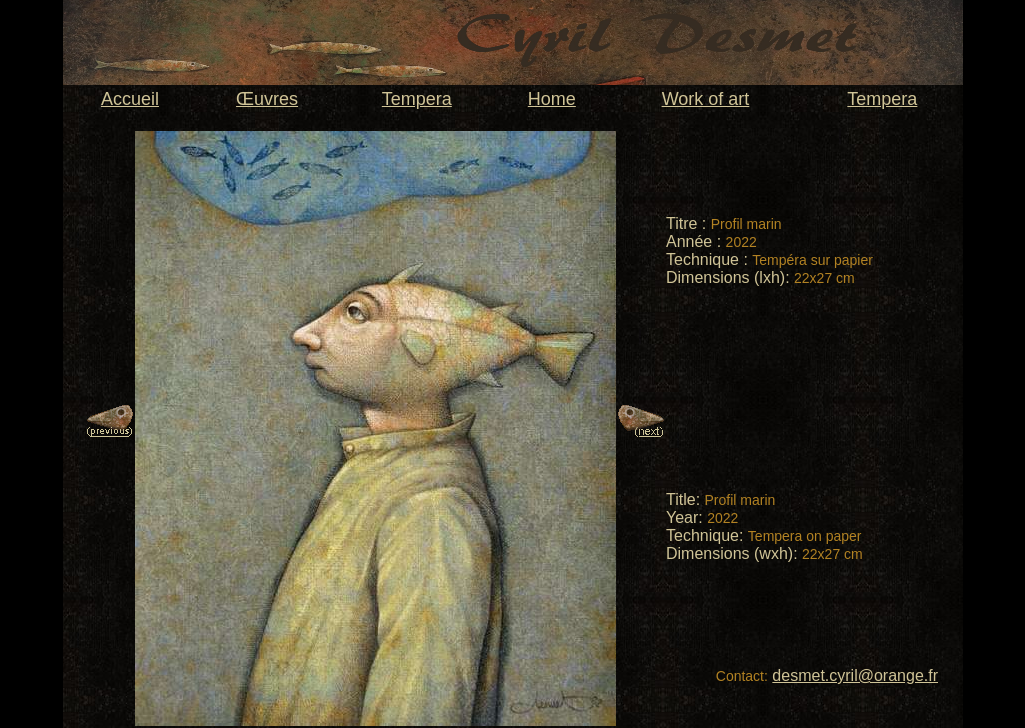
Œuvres (267, 99)
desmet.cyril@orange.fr (855, 675)
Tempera (417, 99)
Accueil (130, 99)
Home (552, 99)
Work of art (706, 99)
